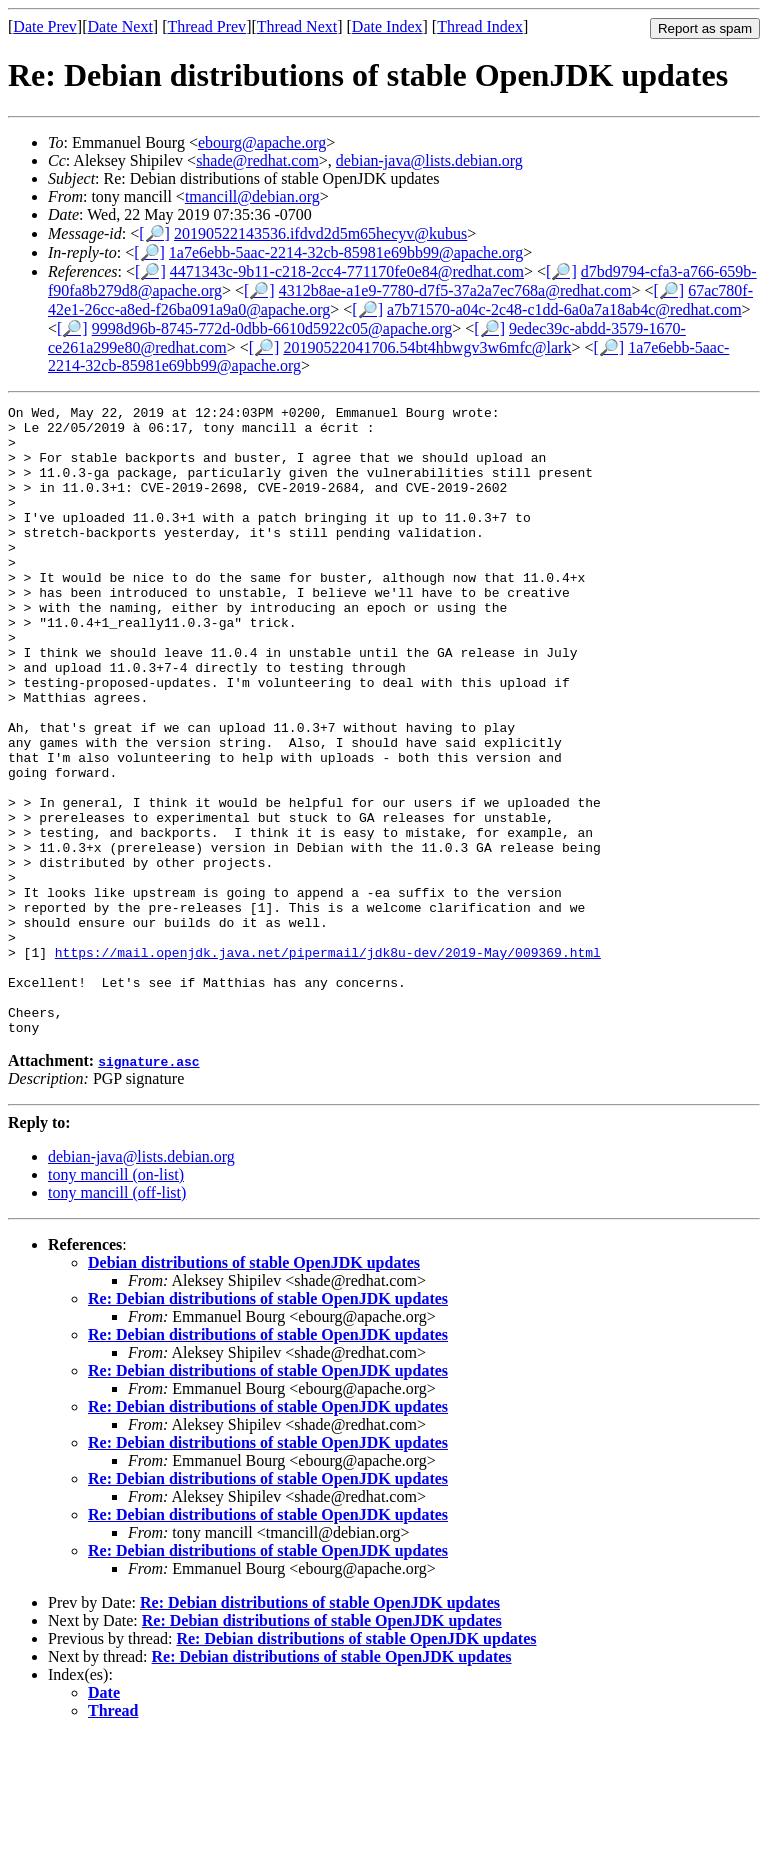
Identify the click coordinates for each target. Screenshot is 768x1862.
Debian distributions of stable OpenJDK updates (254, 1388)
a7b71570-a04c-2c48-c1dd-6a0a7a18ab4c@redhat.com (564, 309)
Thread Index (480, 26)
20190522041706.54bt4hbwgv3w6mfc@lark (427, 347)
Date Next (120, 26)
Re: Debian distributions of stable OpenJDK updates (268, 1424)
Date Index (387, 26)
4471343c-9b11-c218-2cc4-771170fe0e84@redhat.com (347, 271)
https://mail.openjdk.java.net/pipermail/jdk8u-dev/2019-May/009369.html (328, 1063)
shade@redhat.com (257, 160)
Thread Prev (206, 26)
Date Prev (45, 26)
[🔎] (154, 233)
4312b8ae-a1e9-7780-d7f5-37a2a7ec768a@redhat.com (455, 290)
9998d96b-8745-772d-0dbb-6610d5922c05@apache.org (272, 328)
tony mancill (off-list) (117, 1318)
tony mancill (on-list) (116, 1300)
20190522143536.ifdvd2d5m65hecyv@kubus (320, 233)
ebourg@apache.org (262, 142)
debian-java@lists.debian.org (429, 160)
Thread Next (297, 26)
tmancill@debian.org (252, 196)
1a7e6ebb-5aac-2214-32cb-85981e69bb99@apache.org (346, 252)
